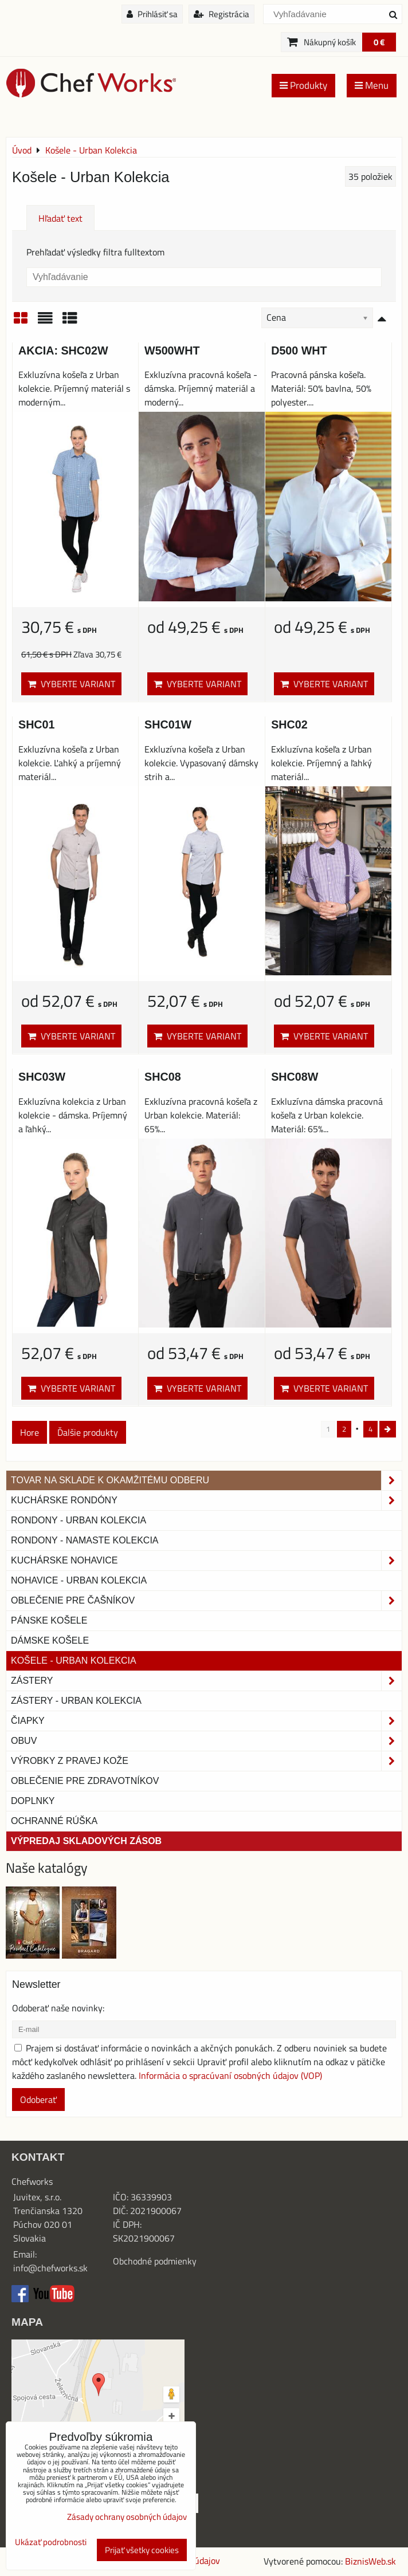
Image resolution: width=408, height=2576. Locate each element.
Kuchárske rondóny (206, 1500)
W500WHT (171, 350)
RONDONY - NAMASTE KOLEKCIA (85, 1540)
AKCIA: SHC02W (63, 350)
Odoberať (38, 2099)
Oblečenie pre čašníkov (206, 1600)
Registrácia (221, 14)
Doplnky (32, 1801)
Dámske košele (50, 1640)
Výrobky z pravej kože (206, 1761)
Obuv (206, 1741)
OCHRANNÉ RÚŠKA (54, 1821)
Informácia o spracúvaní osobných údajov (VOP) (230, 2075)
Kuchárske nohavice (206, 1560)
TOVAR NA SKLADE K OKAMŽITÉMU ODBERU (206, 1480)
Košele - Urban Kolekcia (73, 1660)
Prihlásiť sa (152, 14)
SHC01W (167, 724)
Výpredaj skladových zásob (86, 1841)
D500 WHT (299, 350)
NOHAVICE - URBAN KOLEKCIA (79, 1580)
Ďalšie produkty (87, 1432)
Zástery (206, 1681)
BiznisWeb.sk (370, 2561)
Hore (29, 1432)
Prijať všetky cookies (142, 2550)
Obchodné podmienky (155, 2261)
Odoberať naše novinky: (58, 2008)
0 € (379, 42)
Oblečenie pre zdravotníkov (85, 1781)
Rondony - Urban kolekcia (78, 1520)
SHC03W (41, 1076)
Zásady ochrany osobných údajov (127, 2516)
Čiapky (206, 1721)
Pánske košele (49, 1620)
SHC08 (162, 1076)
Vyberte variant (71, 684)
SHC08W (294, 1076)
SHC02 (289, 724)
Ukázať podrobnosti (51, 2542)
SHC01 (36, 724)
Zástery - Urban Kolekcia (76, 1700)
